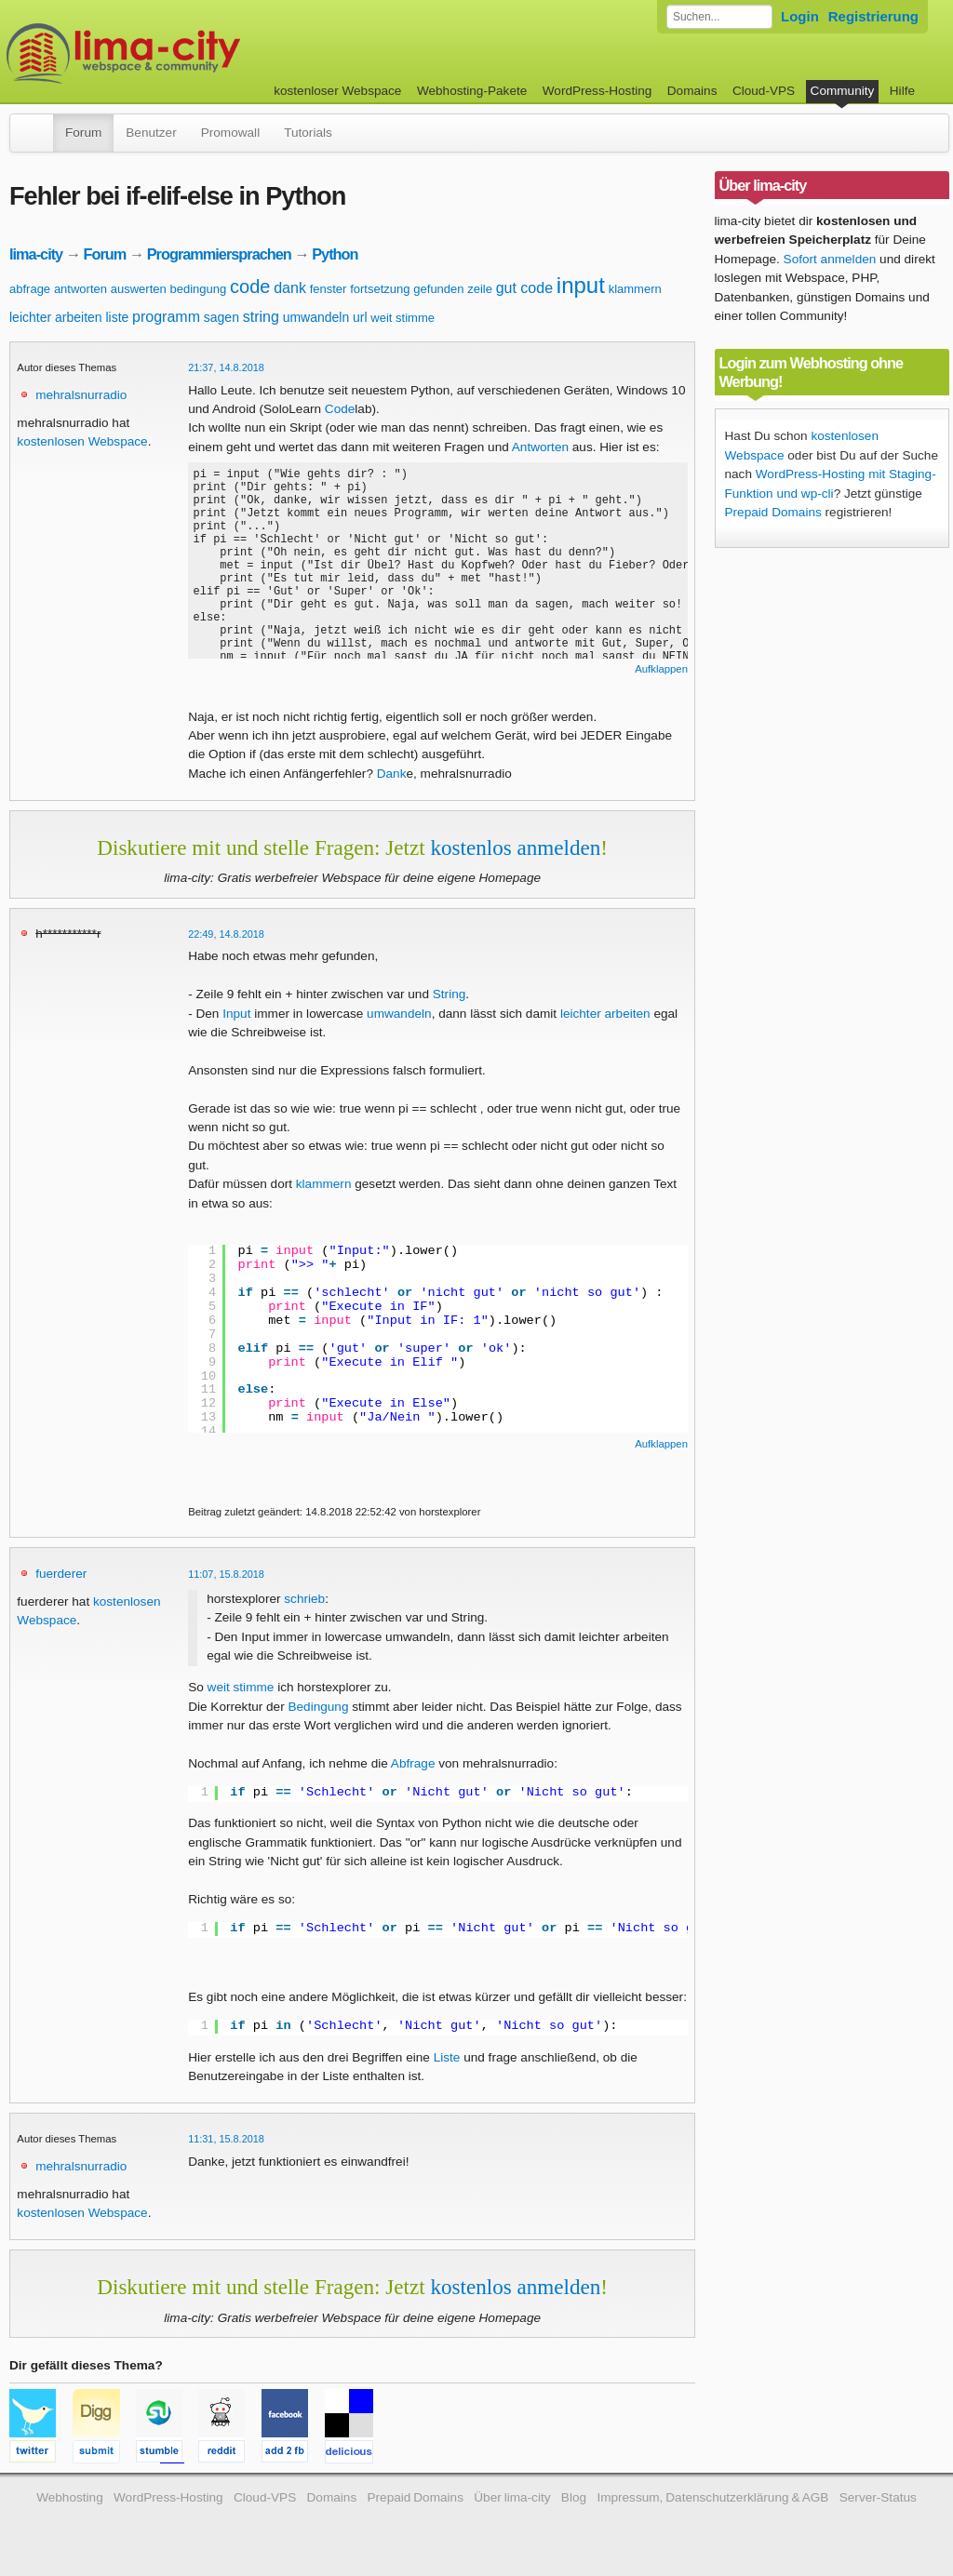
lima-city (35, 254)
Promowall (230, 133)
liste (116, 317)
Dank (392, 774)
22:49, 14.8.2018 (226, 934)
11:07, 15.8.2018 (226, 1574)
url (360, 317)
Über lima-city (512, 2497)
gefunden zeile (452, 289)
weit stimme (402, 318)
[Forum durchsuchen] (719, 17)
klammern (635, 289)
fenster (328, 289)
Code (340, 409)
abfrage (29, 289)
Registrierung (873, 16)
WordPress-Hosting (597, 91)
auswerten (139, 289)
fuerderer (61, 1574)
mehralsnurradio (81, 395)
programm (166, 317)
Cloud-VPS (763, 91)
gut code (524, 288)
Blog (573, 2497)
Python (334, 254)
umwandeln (316, 317)
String (449, 994)
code (250, 286)
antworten (80, 289)
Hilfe (902, 91)
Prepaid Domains (773, 512)
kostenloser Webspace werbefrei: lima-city (193, 53)
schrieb (304, 1599)
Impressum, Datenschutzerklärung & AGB (712, 2497)
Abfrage (413, 1763)
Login (800, 16)
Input (236, 1014)
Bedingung (318, 1707)
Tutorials (308, 133)
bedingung (198, 289)
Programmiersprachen (219, 254)
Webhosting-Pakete (472, 91)
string (261, 317)
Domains (692, 91)
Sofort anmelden (830, 259)
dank (290, 288)
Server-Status (878, 2497)
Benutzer (151, 133)
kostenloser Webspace (337, 91)
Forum (83, 133)
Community (843, 91)
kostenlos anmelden (515, 847)
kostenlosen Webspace (82, 441)
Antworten (540, 447)
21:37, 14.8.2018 (226, 367)
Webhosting (69, 2497)
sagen (221, 317)
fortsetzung (379, 289)
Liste (447, 2057)
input (581, 285)
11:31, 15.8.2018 (226, 2138)
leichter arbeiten (55, 317)
